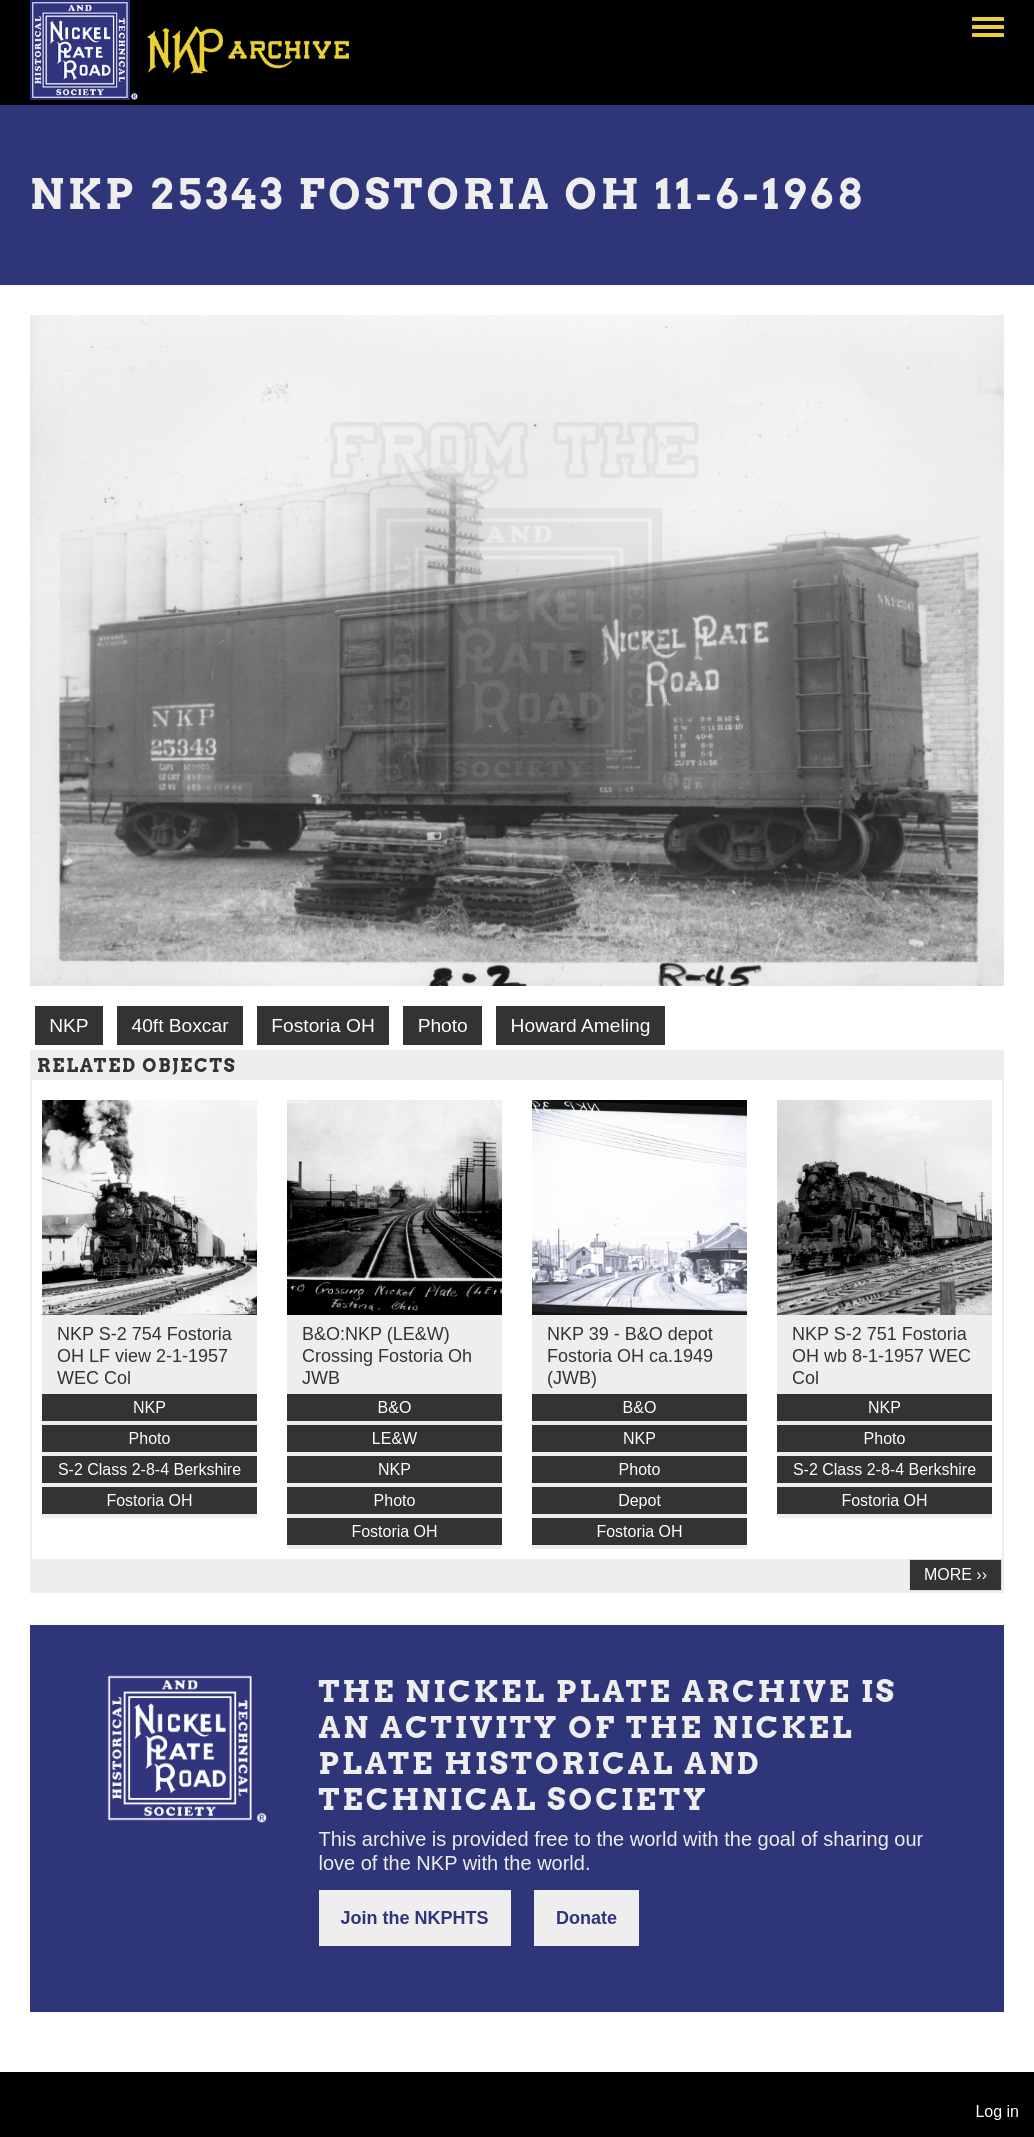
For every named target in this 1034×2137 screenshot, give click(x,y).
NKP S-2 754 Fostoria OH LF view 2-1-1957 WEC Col (144, 1356)
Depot (639, 1500)
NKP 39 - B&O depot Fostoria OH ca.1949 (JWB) (630, 1356)
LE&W (394, 1438)
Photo (443, 1025)
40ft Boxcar (179, 1025)
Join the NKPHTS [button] (415, 1918)
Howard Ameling (581, 1025)
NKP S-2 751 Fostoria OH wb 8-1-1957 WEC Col (881, 1356)
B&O (395, 1407)
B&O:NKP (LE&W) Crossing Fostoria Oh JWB (387, 1356)
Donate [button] (586, 1918)
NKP (68, 1025)
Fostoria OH (322, 1025)
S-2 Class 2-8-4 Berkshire (149, 1469)
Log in (997, 2111)
